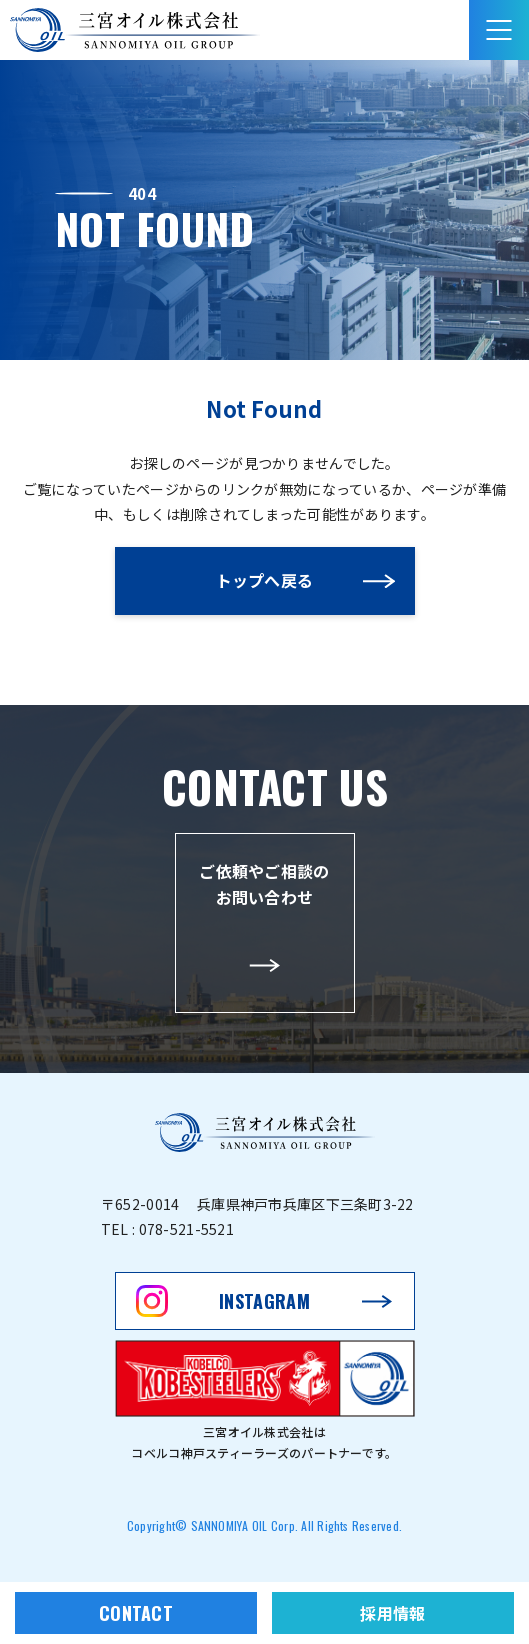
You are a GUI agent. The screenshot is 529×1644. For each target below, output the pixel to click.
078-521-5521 (186, 1229)
